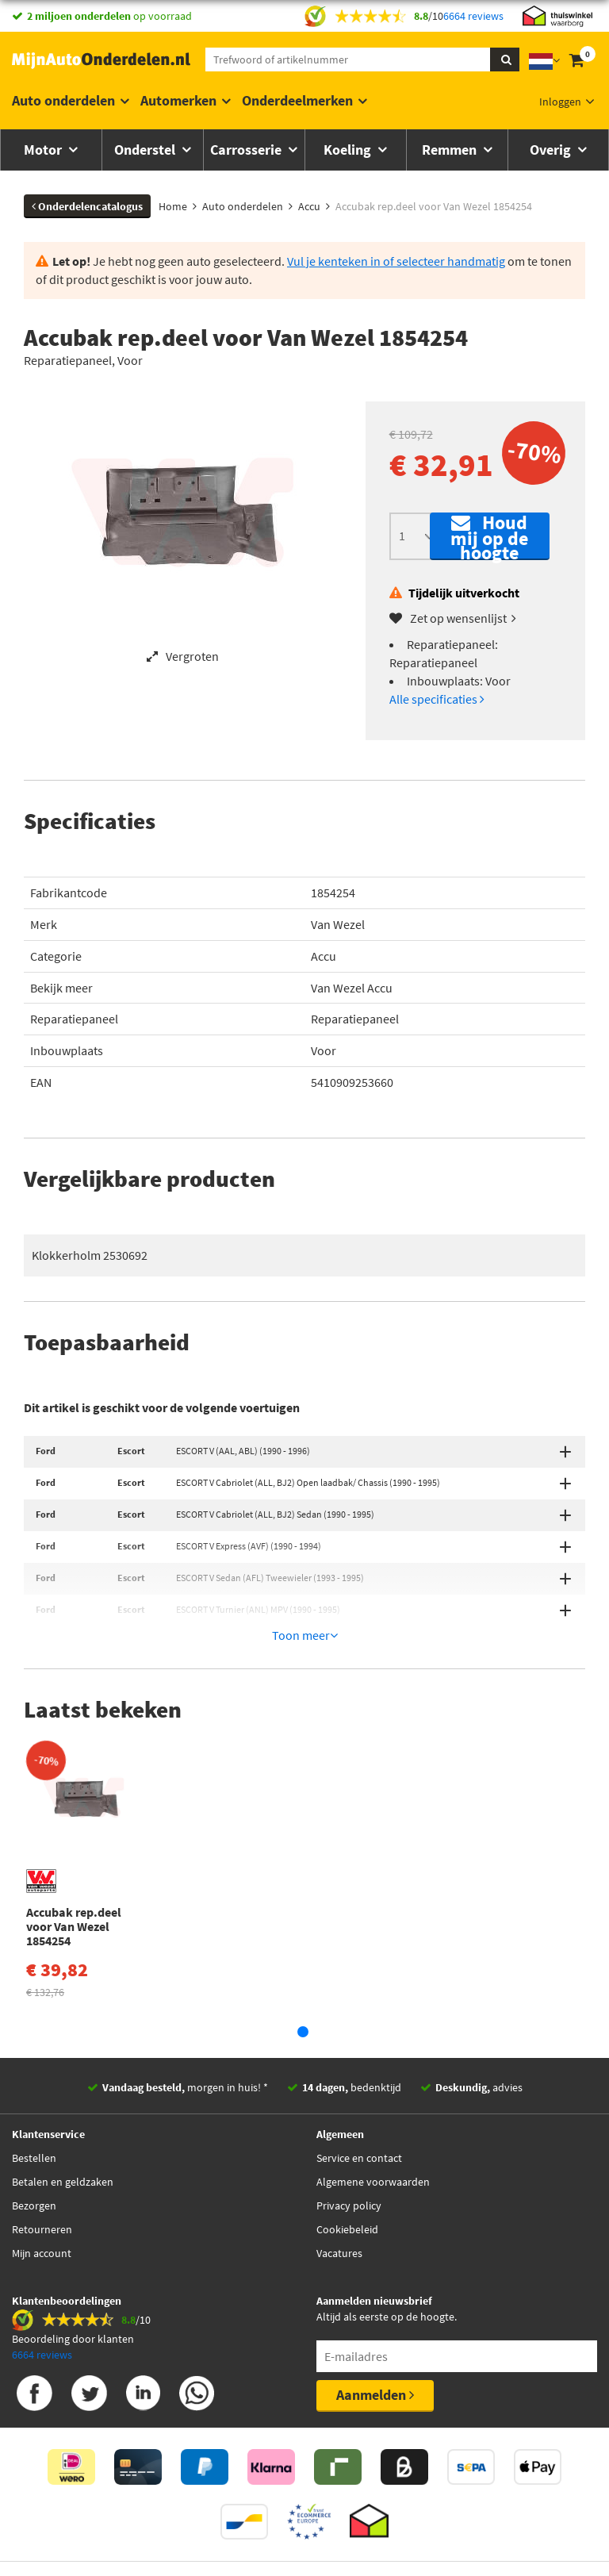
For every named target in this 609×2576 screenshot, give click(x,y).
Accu (323, 956)
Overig (552, 149)
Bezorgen (34, 2161)
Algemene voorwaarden (373, 2137)
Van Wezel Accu (352, 988)
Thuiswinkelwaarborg (279, 2537)
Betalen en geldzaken (62, 2137)
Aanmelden (375, 2350)
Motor (44, 149)
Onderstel (146, 149)
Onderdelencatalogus (87, 206)
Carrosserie (247, 149)
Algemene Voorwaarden (408, 2537)
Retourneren (42, 2185)
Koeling (349, 149)
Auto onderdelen (63, 100)
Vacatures (339, 2209)
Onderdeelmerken (297, 100)
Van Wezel (338, 924)
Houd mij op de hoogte (489, 536)
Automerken (178, 100)
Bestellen (34, 2113)
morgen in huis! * (185, 2043)
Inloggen (560, 101)
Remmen (451, 149)
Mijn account (41, 2209)
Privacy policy (348, 2161)
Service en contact (359, 2113)
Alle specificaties (437, 699)
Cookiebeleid (347, 2185)
